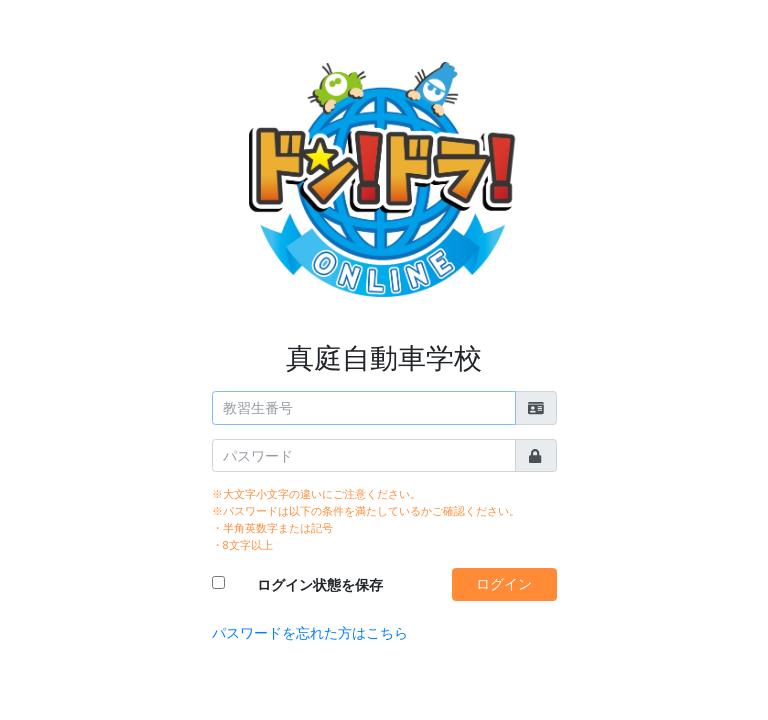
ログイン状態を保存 (320, 585)
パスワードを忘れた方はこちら (310, 633)
